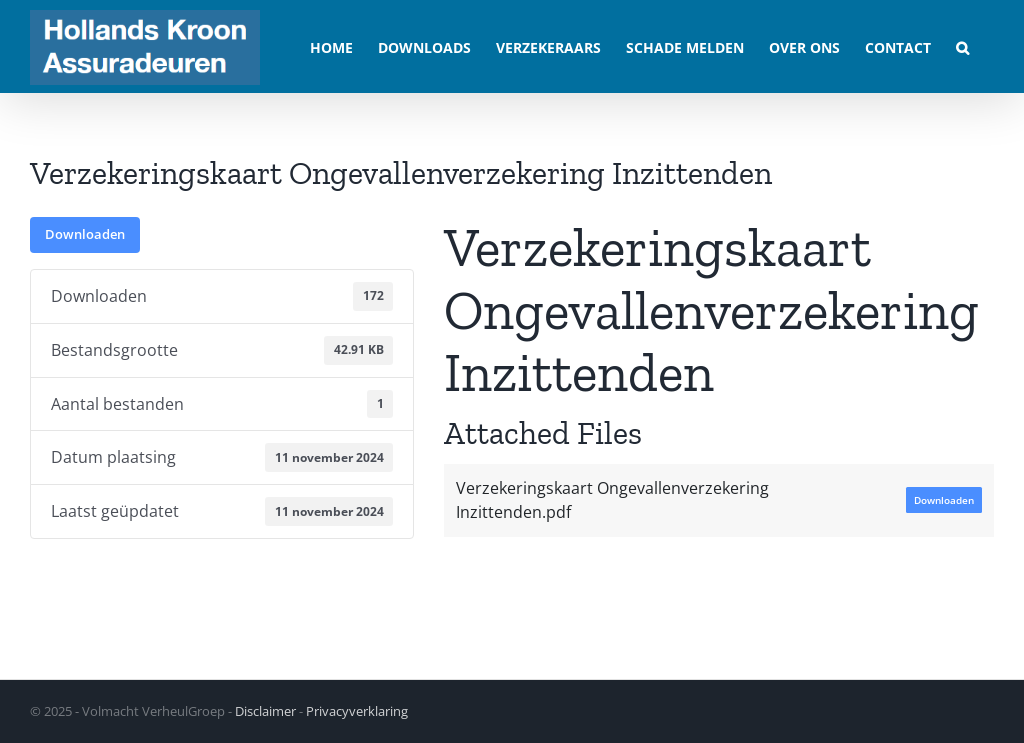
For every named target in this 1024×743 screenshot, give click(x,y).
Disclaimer (265, 711)
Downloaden (85, 234)
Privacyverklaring (357, 711)
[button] (962, 46)
